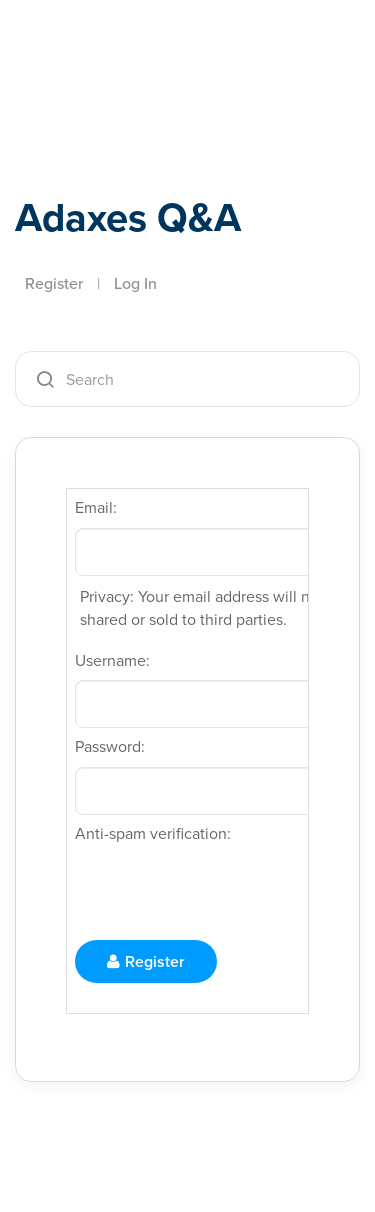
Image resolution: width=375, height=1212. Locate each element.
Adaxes (109, 43)
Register (54, 283)
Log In (135, 283)
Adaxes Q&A (128, 217)
